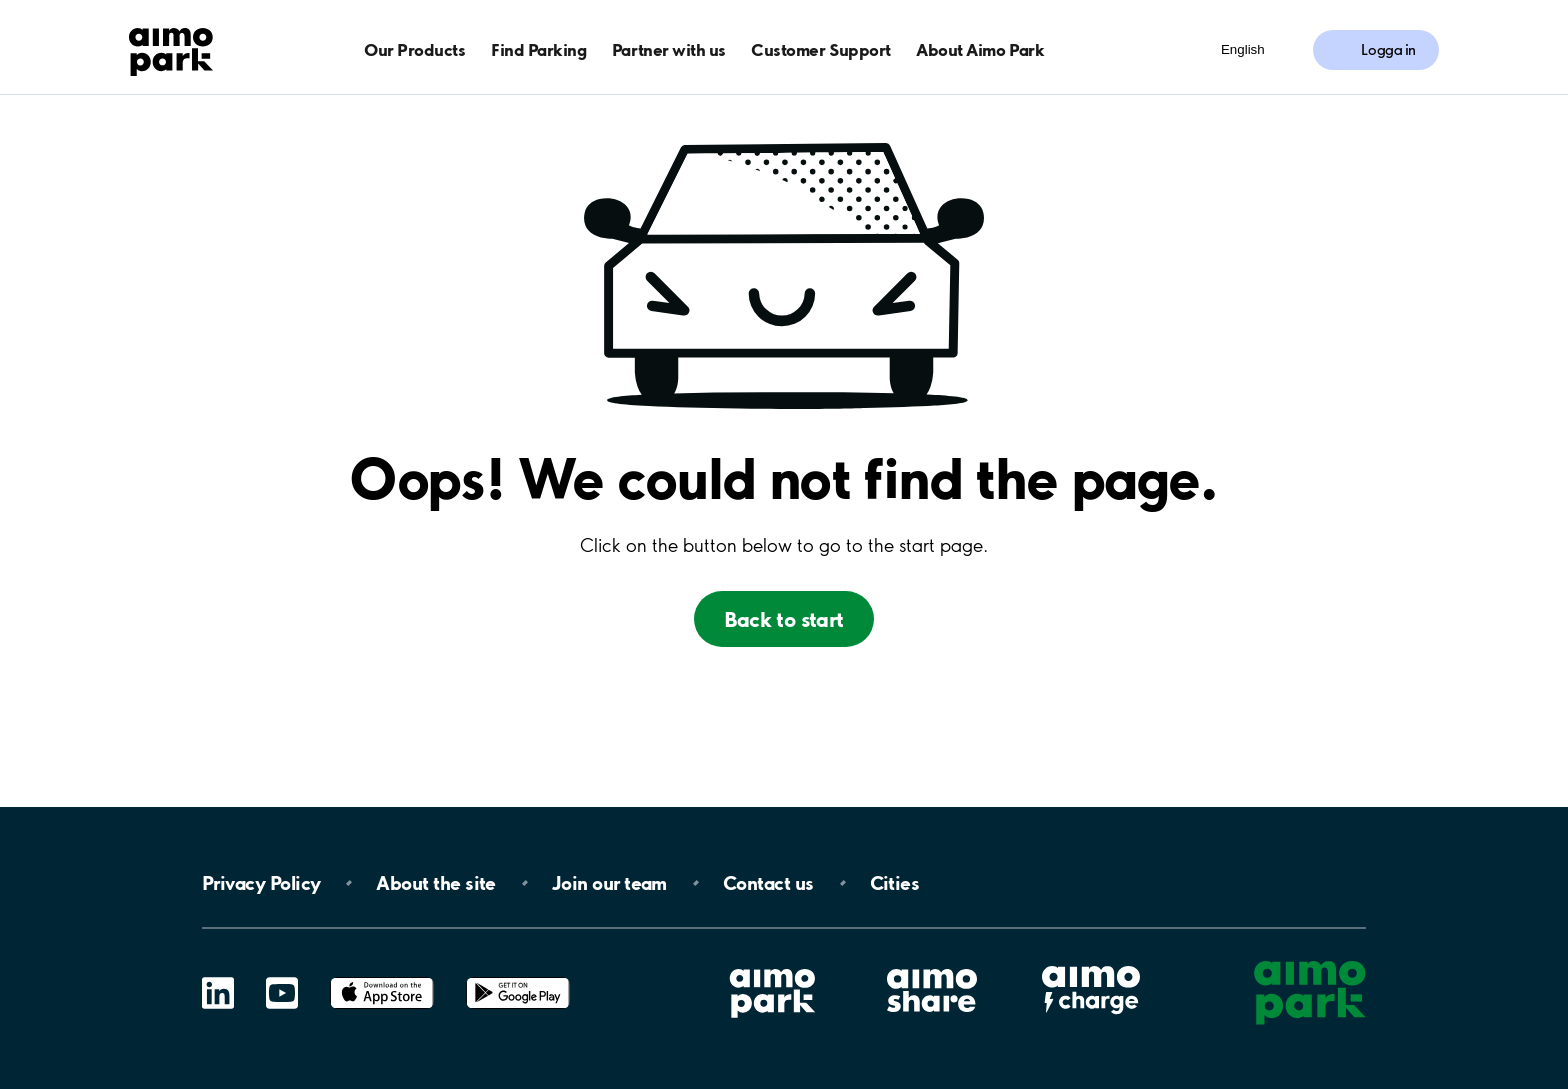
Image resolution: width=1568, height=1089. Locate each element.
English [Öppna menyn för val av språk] (1243, 49)
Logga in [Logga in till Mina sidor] (1388, 50)
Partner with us (669, 49)
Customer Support (820, 49)
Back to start (783, 619)
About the (435, 883)
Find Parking (538, 49)
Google (518, 977)
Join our (609, 883)
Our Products (414, 49)
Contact (768, 883)
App (382, 977)
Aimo (1091, 963)
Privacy (261, 883)
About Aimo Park (980, 49)
